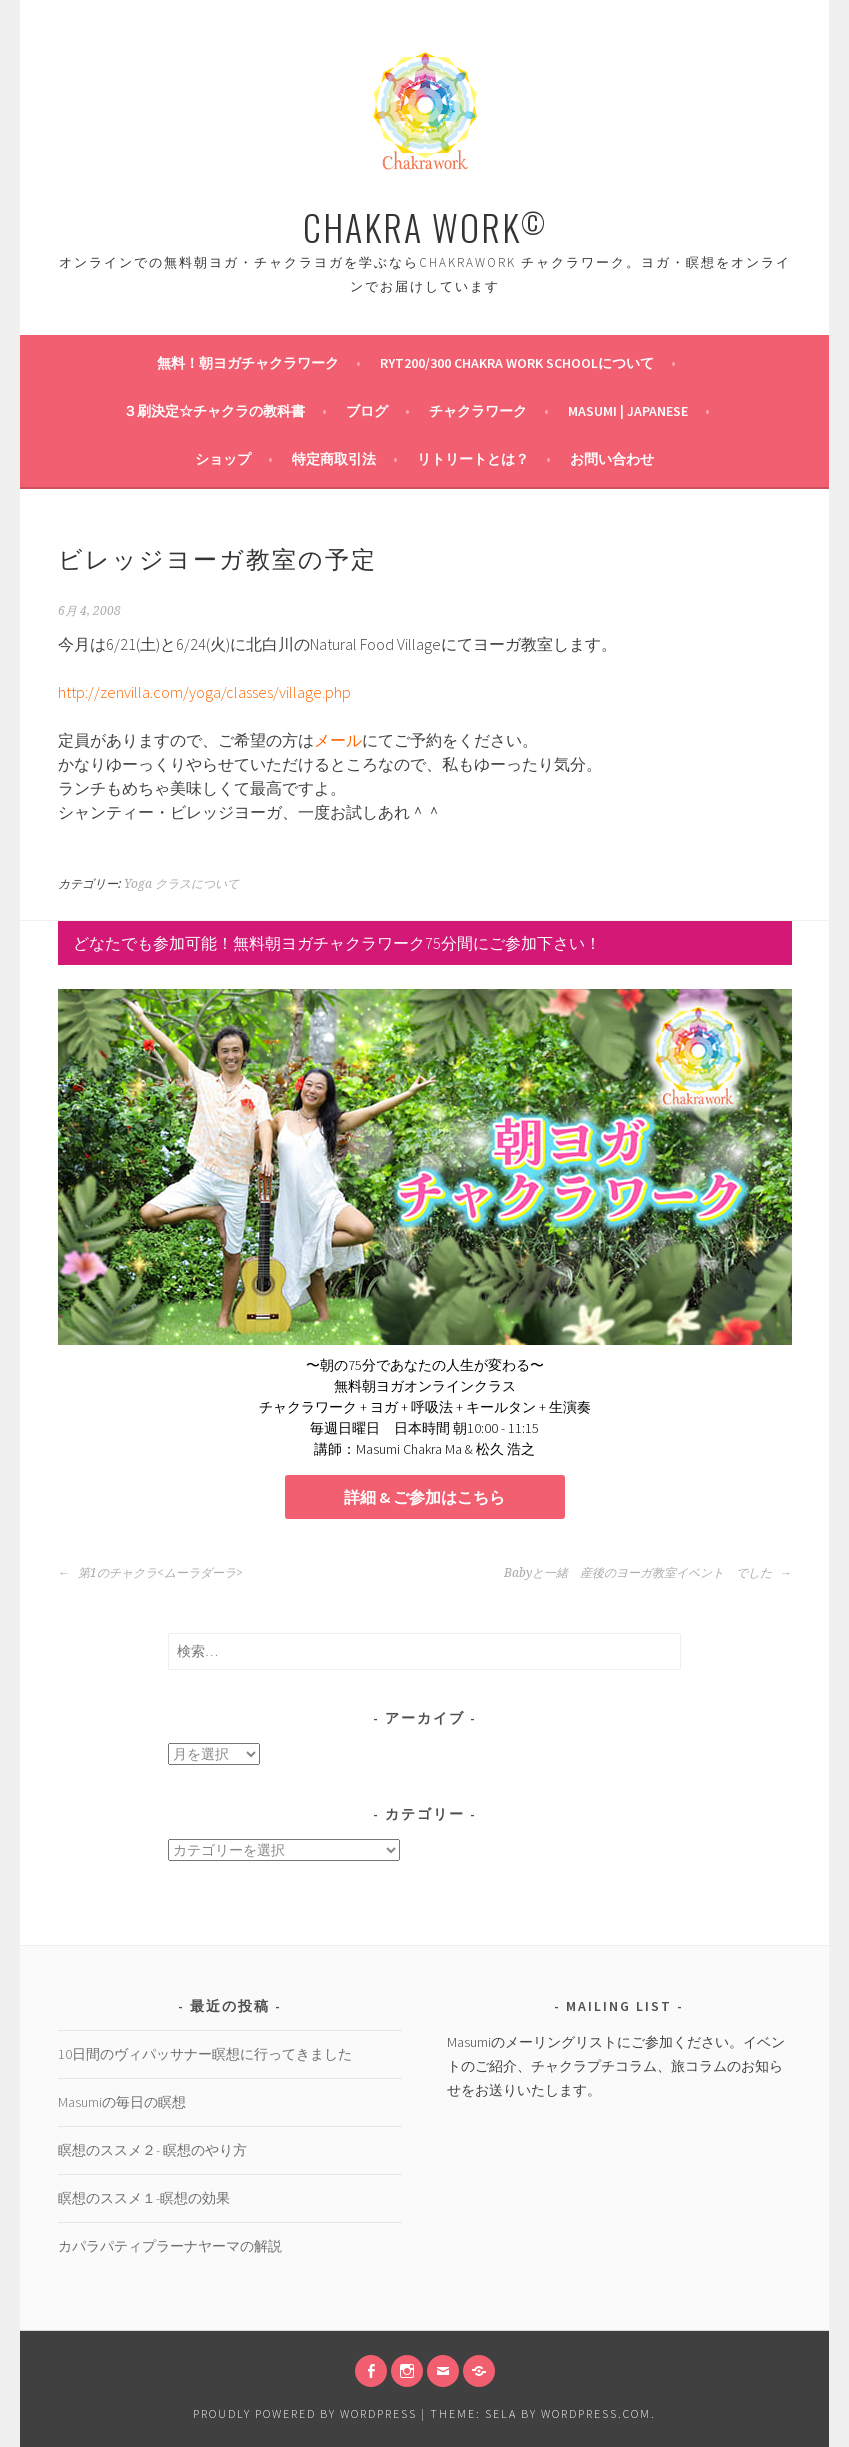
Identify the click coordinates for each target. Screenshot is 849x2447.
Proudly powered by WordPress (305, 2413)
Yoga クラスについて (181, 884)
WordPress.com (596, 2413)
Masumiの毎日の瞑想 (122, 2102)
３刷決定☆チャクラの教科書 (214, 411)
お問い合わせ (612, 459)
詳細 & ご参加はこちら (424, 1497)
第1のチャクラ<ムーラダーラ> (150, 1573)
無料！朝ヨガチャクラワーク (248, 363)
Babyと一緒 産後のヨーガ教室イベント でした (648, 1573)
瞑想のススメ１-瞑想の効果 (144, 2198)
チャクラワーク (478, 411)
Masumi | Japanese (628, 411)
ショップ (223, 459)
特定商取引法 (334, 459)
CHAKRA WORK (425, 226)
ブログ (367, 411)
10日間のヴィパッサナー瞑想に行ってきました (205, 2054)
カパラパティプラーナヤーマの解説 (170, 2246)
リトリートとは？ (473, 459)
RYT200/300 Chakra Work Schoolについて (517, 363)
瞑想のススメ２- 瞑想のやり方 (152, 2150)
